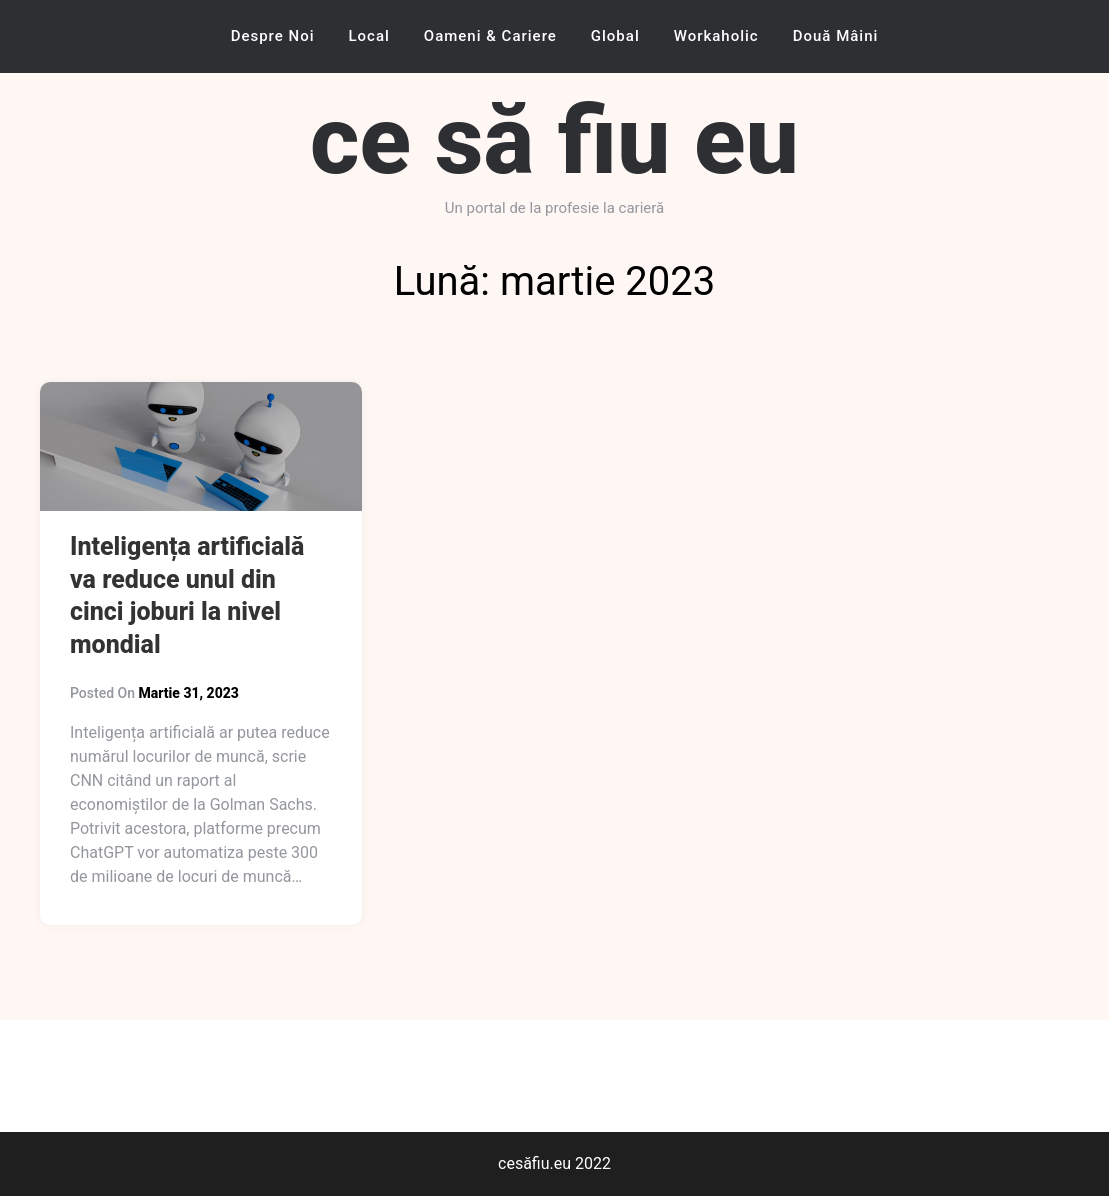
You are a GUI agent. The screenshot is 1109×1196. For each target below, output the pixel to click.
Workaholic (716, 36)
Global (615, 36)
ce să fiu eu (554, 140)
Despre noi (273, 36)
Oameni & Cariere (490, 36)
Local (369, 36)
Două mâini (836, 36)
